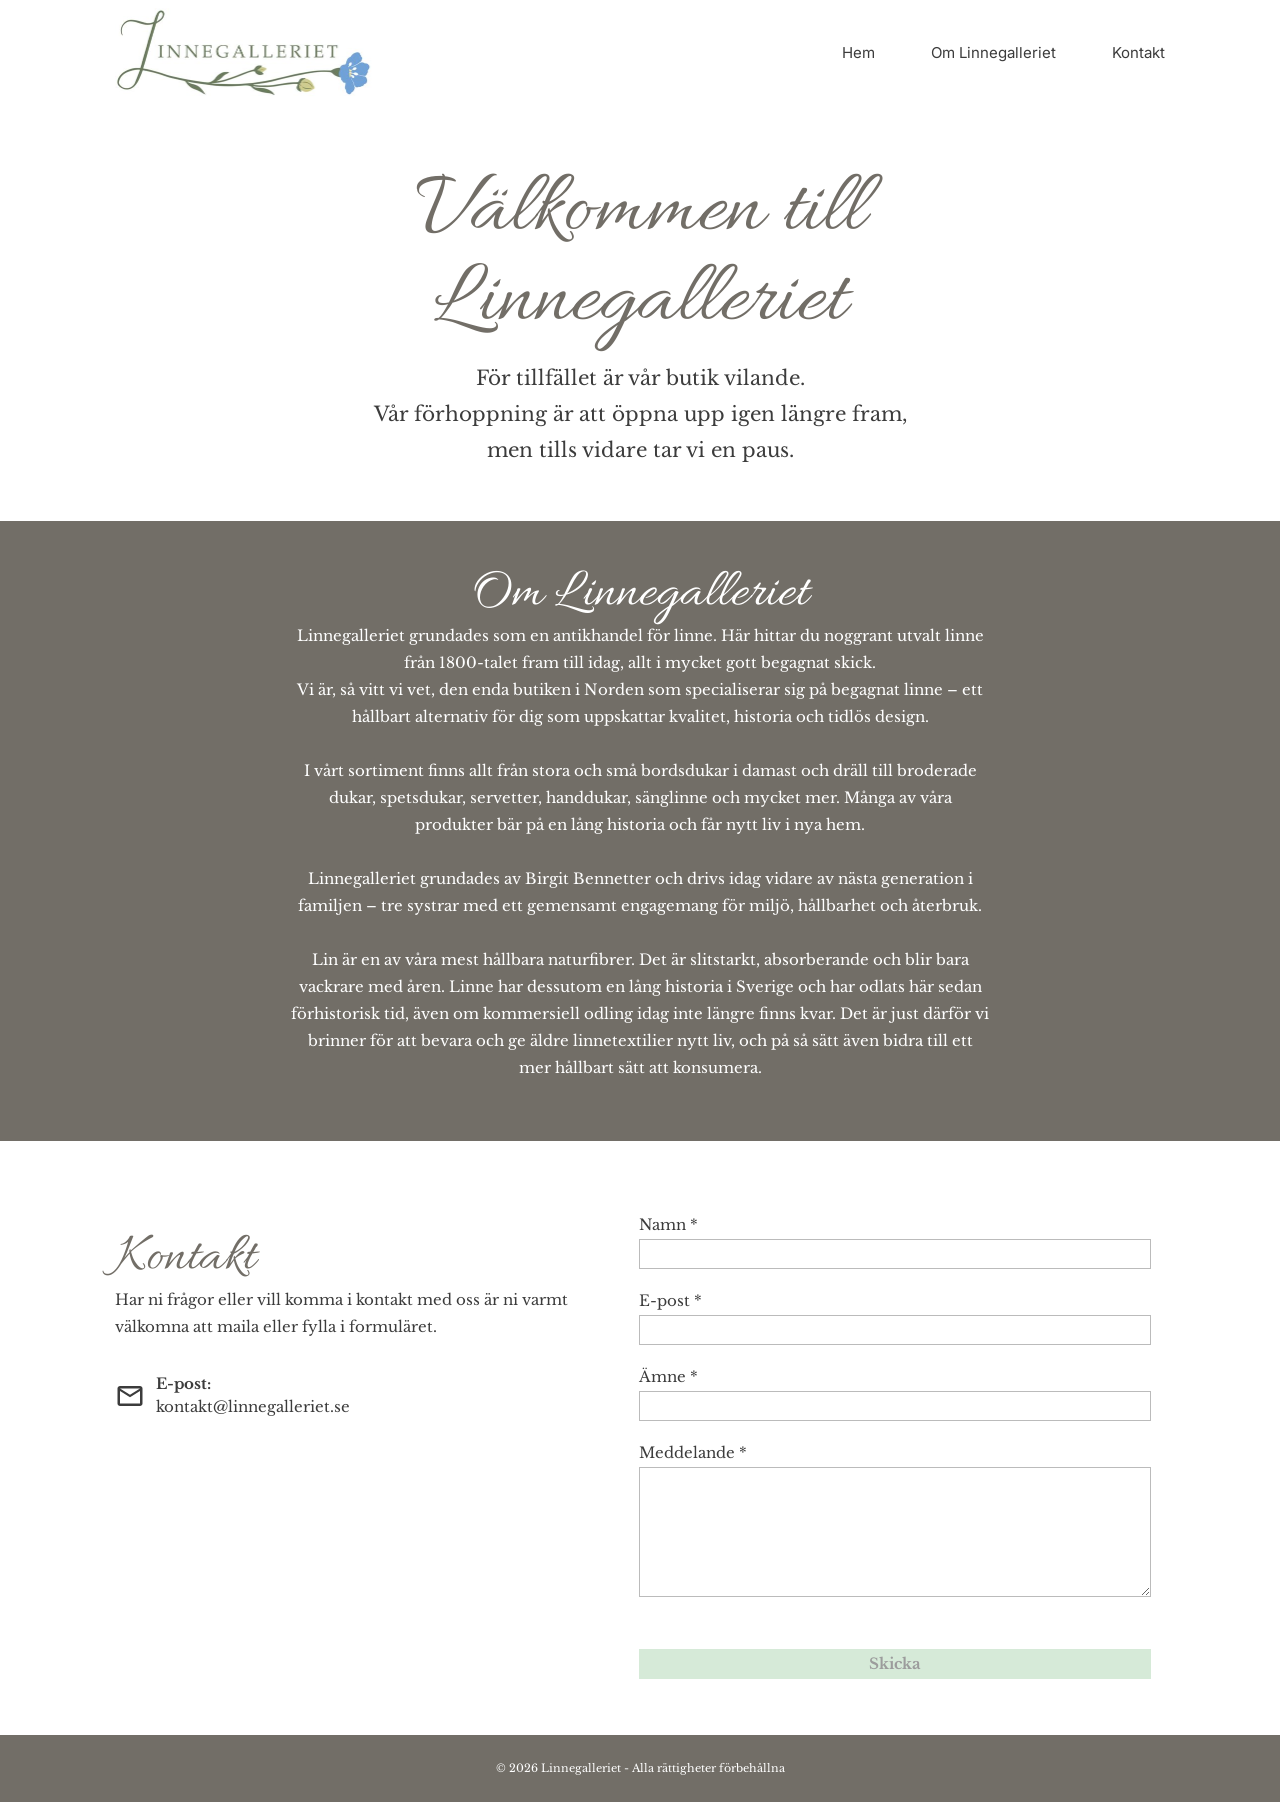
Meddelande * (693, 1452)
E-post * (670, 1300)
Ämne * (668, 1376)
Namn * (668, 1224)
